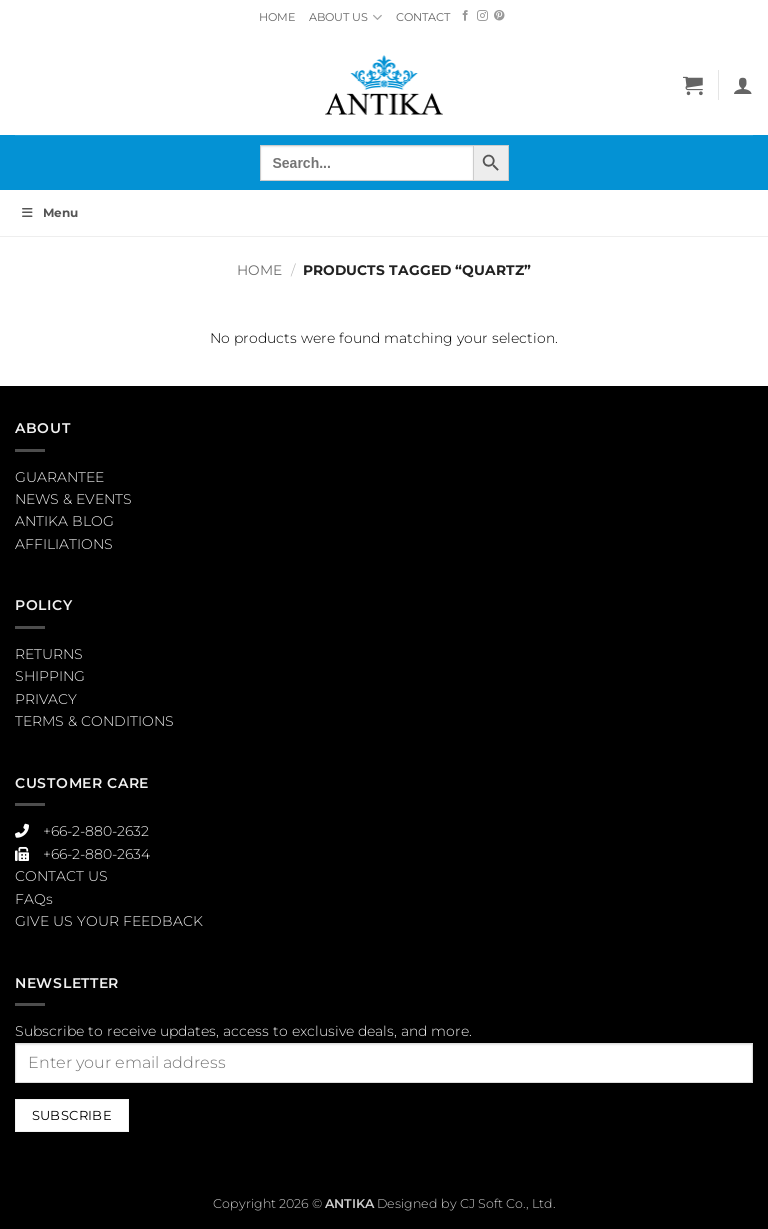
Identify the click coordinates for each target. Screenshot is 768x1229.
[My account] (743, 85)
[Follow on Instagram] (482, 16)
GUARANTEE (59, 477)
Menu (49, 212)
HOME (277, 17)
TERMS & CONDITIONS (94, 721)
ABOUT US (345, 17)
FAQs (34, 899)
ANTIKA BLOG (64, 521)
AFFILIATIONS (64, 544)
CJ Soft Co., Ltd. (508, 1203)
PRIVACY (46, 699)
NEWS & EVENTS (73, 499)
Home (259, 270)
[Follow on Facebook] (465, 16)
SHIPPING (50, 676)
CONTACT (423, 17)
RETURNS (49, 654)
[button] (693, 85)
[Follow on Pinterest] (499, 16)
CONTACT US (61, 876)
